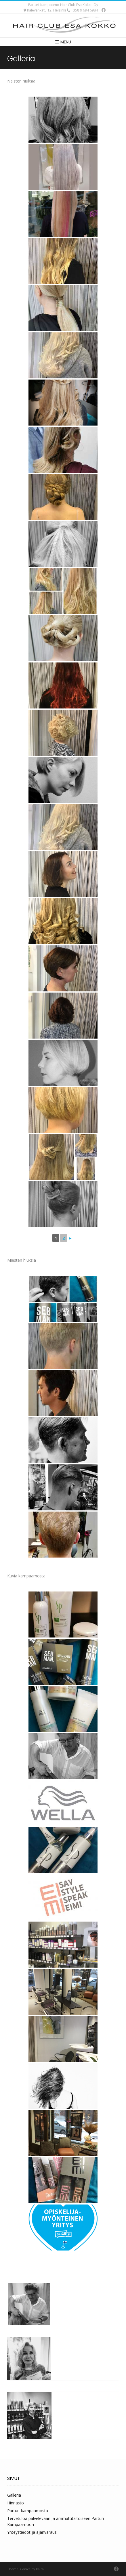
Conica (25, 2569)
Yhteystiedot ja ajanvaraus (32, 2532)
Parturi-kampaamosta (27, 2510)
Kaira (40, 2569)
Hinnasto (15, 2503)
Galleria (14, 2495)
